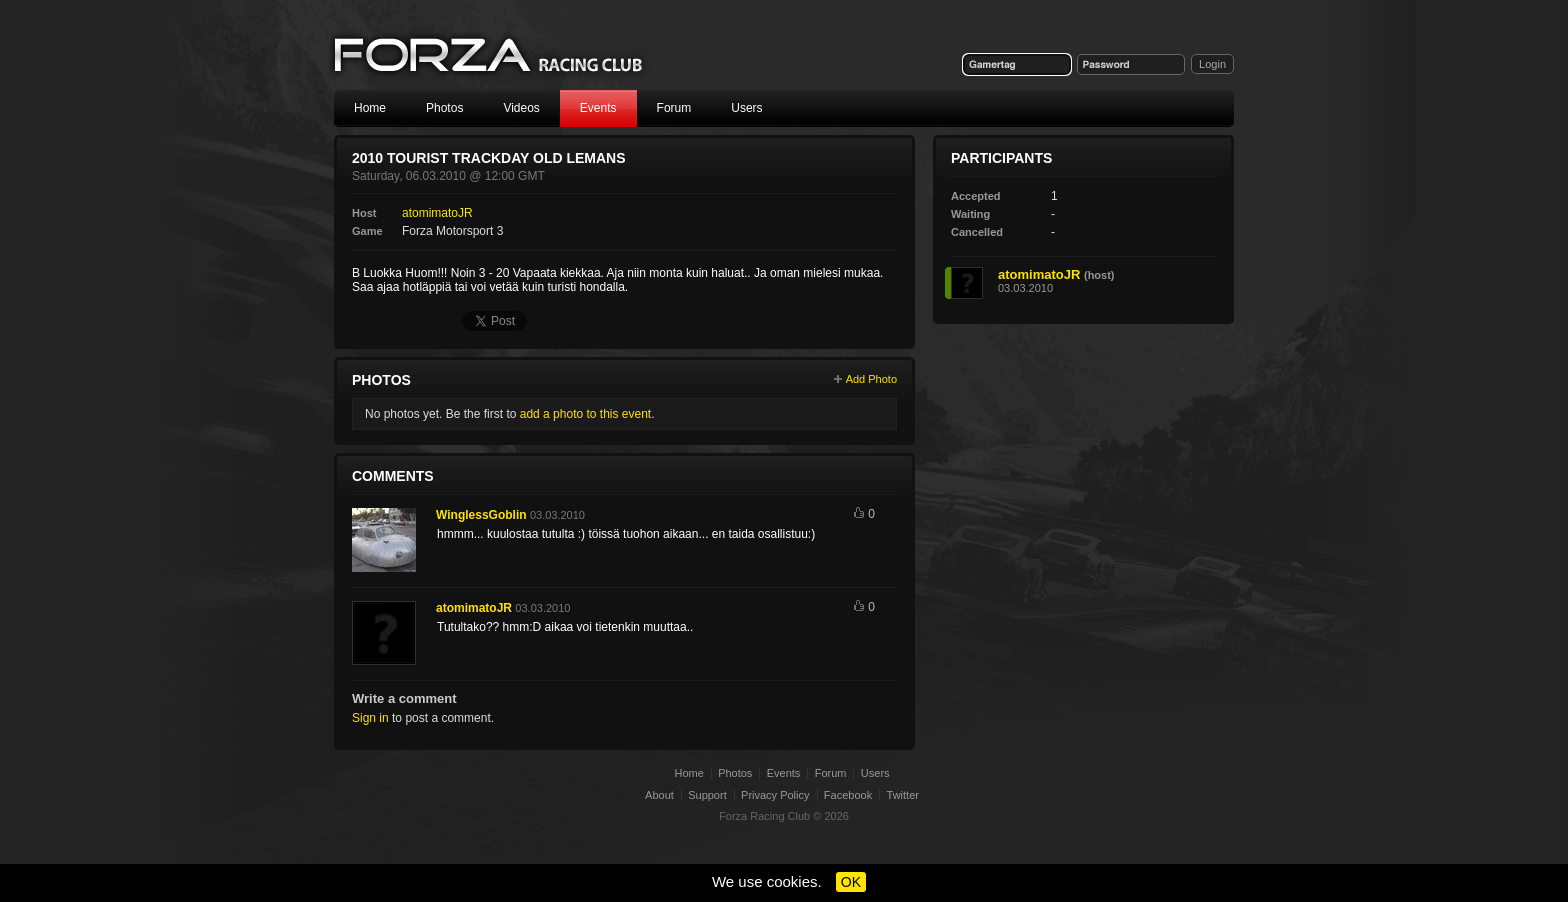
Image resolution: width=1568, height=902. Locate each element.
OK (851, 882)
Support (707, 795)
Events (598, 108)
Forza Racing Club (490, 56)
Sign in (370, 718)
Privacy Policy (775, 795)
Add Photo (871, 379)
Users (746, 108)
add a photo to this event (585, 414)
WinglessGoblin (481, 515)
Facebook (848, 795)
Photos (444, 108)
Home (370, 108)
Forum (674, 108)
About (659, 795)
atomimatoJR (437, 213)
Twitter (903, 795)
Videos (521, 108)
